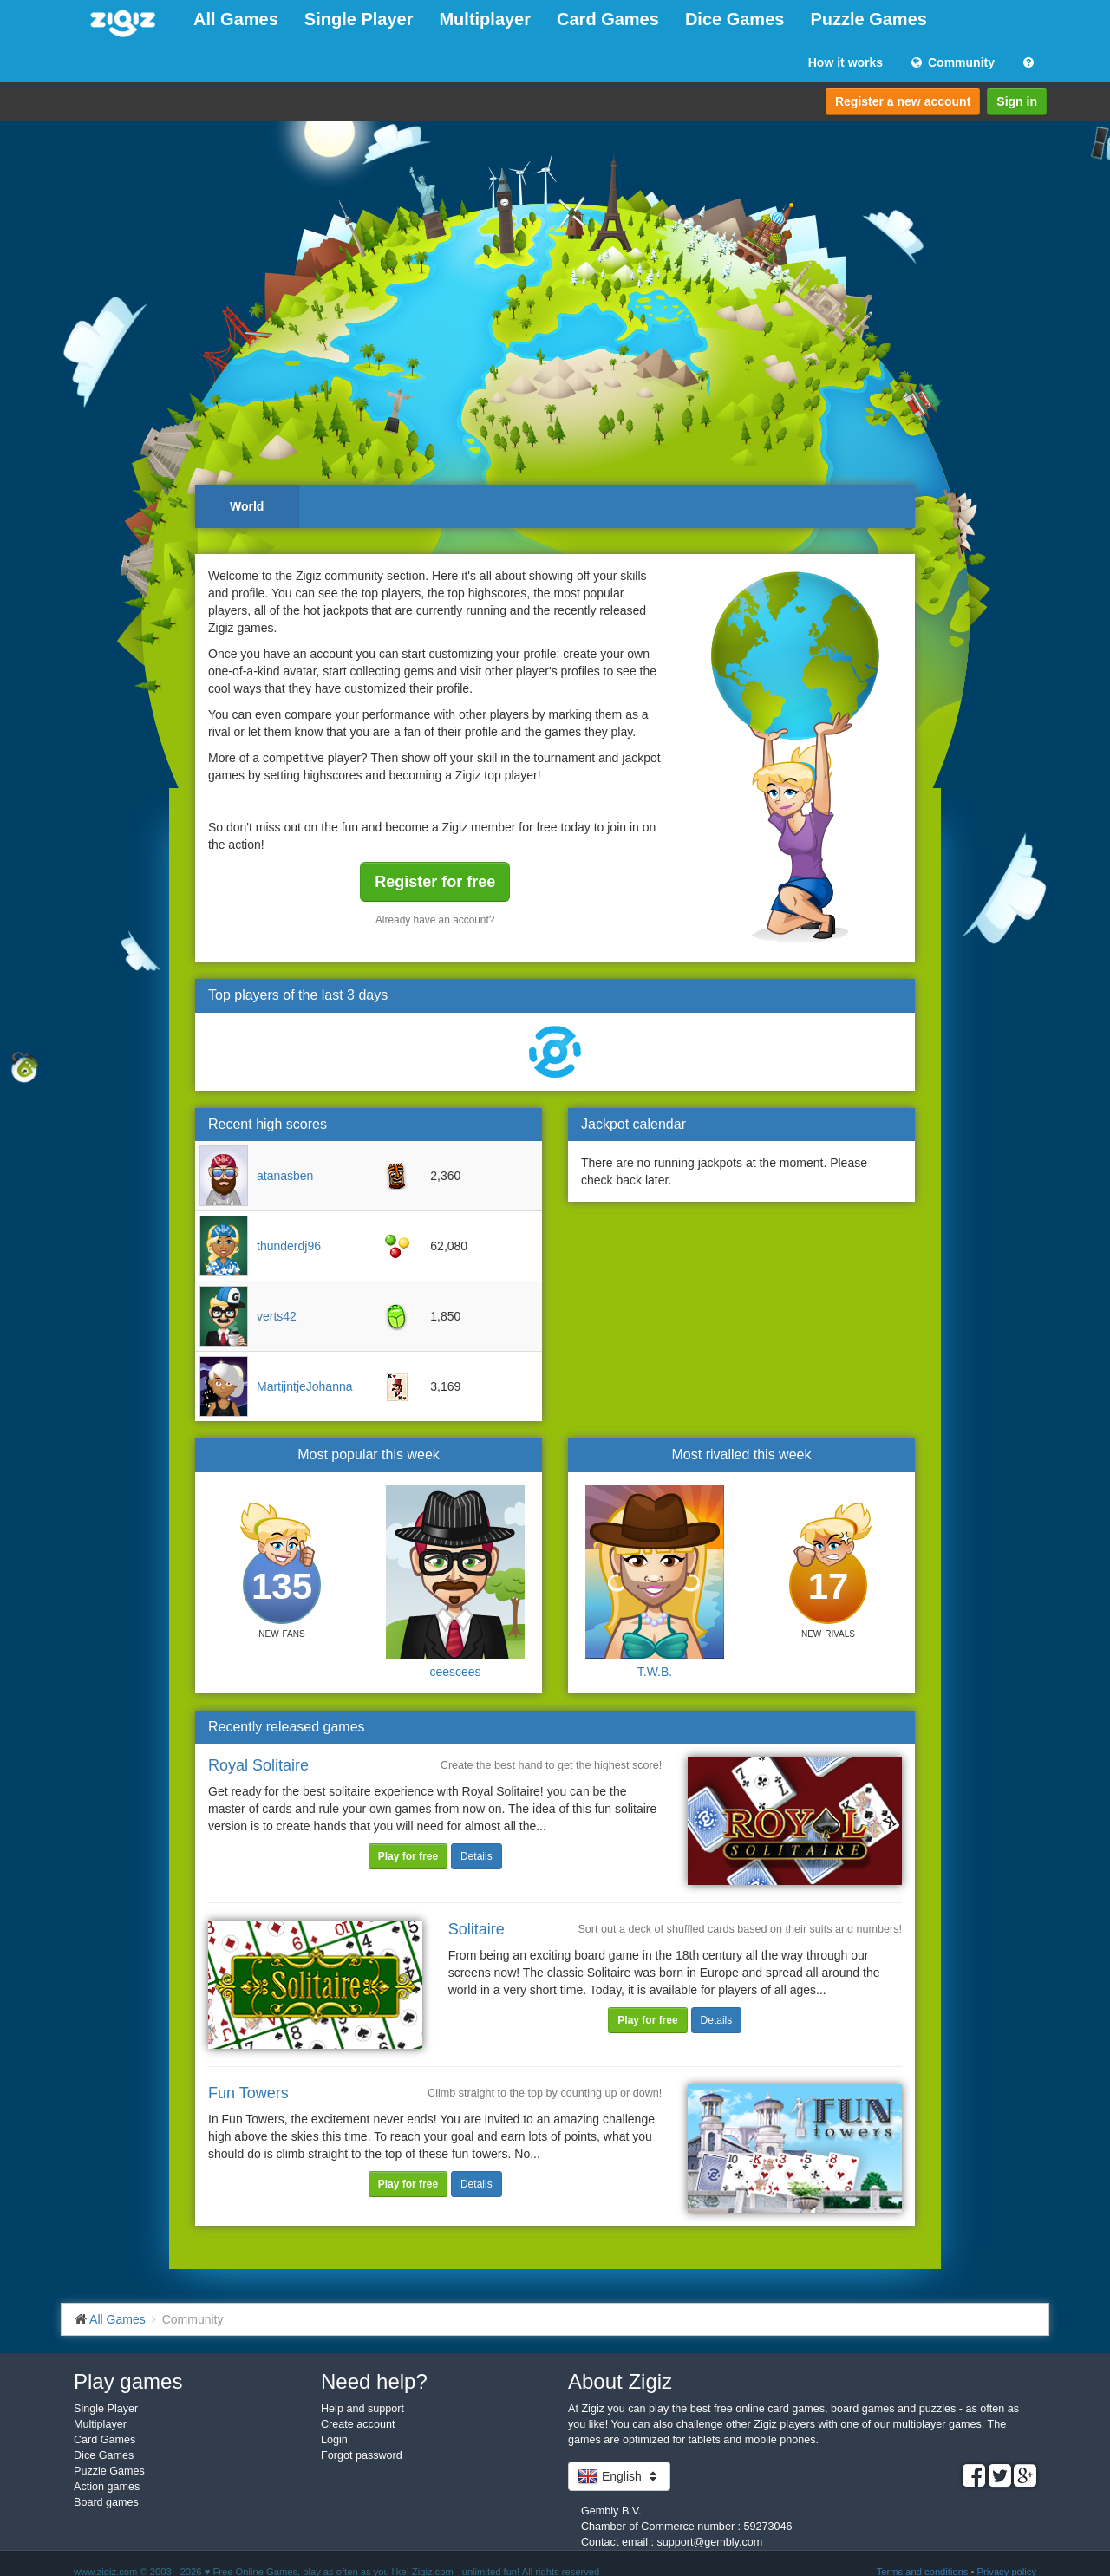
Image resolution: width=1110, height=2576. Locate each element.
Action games (107, 2487)
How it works (845, 62)
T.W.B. (654, 1672)
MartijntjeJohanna (305, 1386)
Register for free (435, 881)
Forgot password (361, 2455)
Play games (128, 2381)
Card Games (608, 19)
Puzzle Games (868, 19)
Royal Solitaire (258, 1765)
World (247, 506)
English (619, 2476)
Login (334, 2440)
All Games (235, 19)
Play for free (408, 1856)
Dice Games (735, 19)
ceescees (454, 1672)
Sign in (1016, 101)
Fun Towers (248, 2093)
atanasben (285, 1176)
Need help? (374, 2381)
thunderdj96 (289, 1246)
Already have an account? (435, 920)
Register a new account (902, 101)
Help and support (362, 2409)
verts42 (277, 1316)
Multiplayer (485, 19)
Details (476, 1856)
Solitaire (476, 1929)
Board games (106, 2502)
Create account (358, 2424)
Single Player (359, 19)
